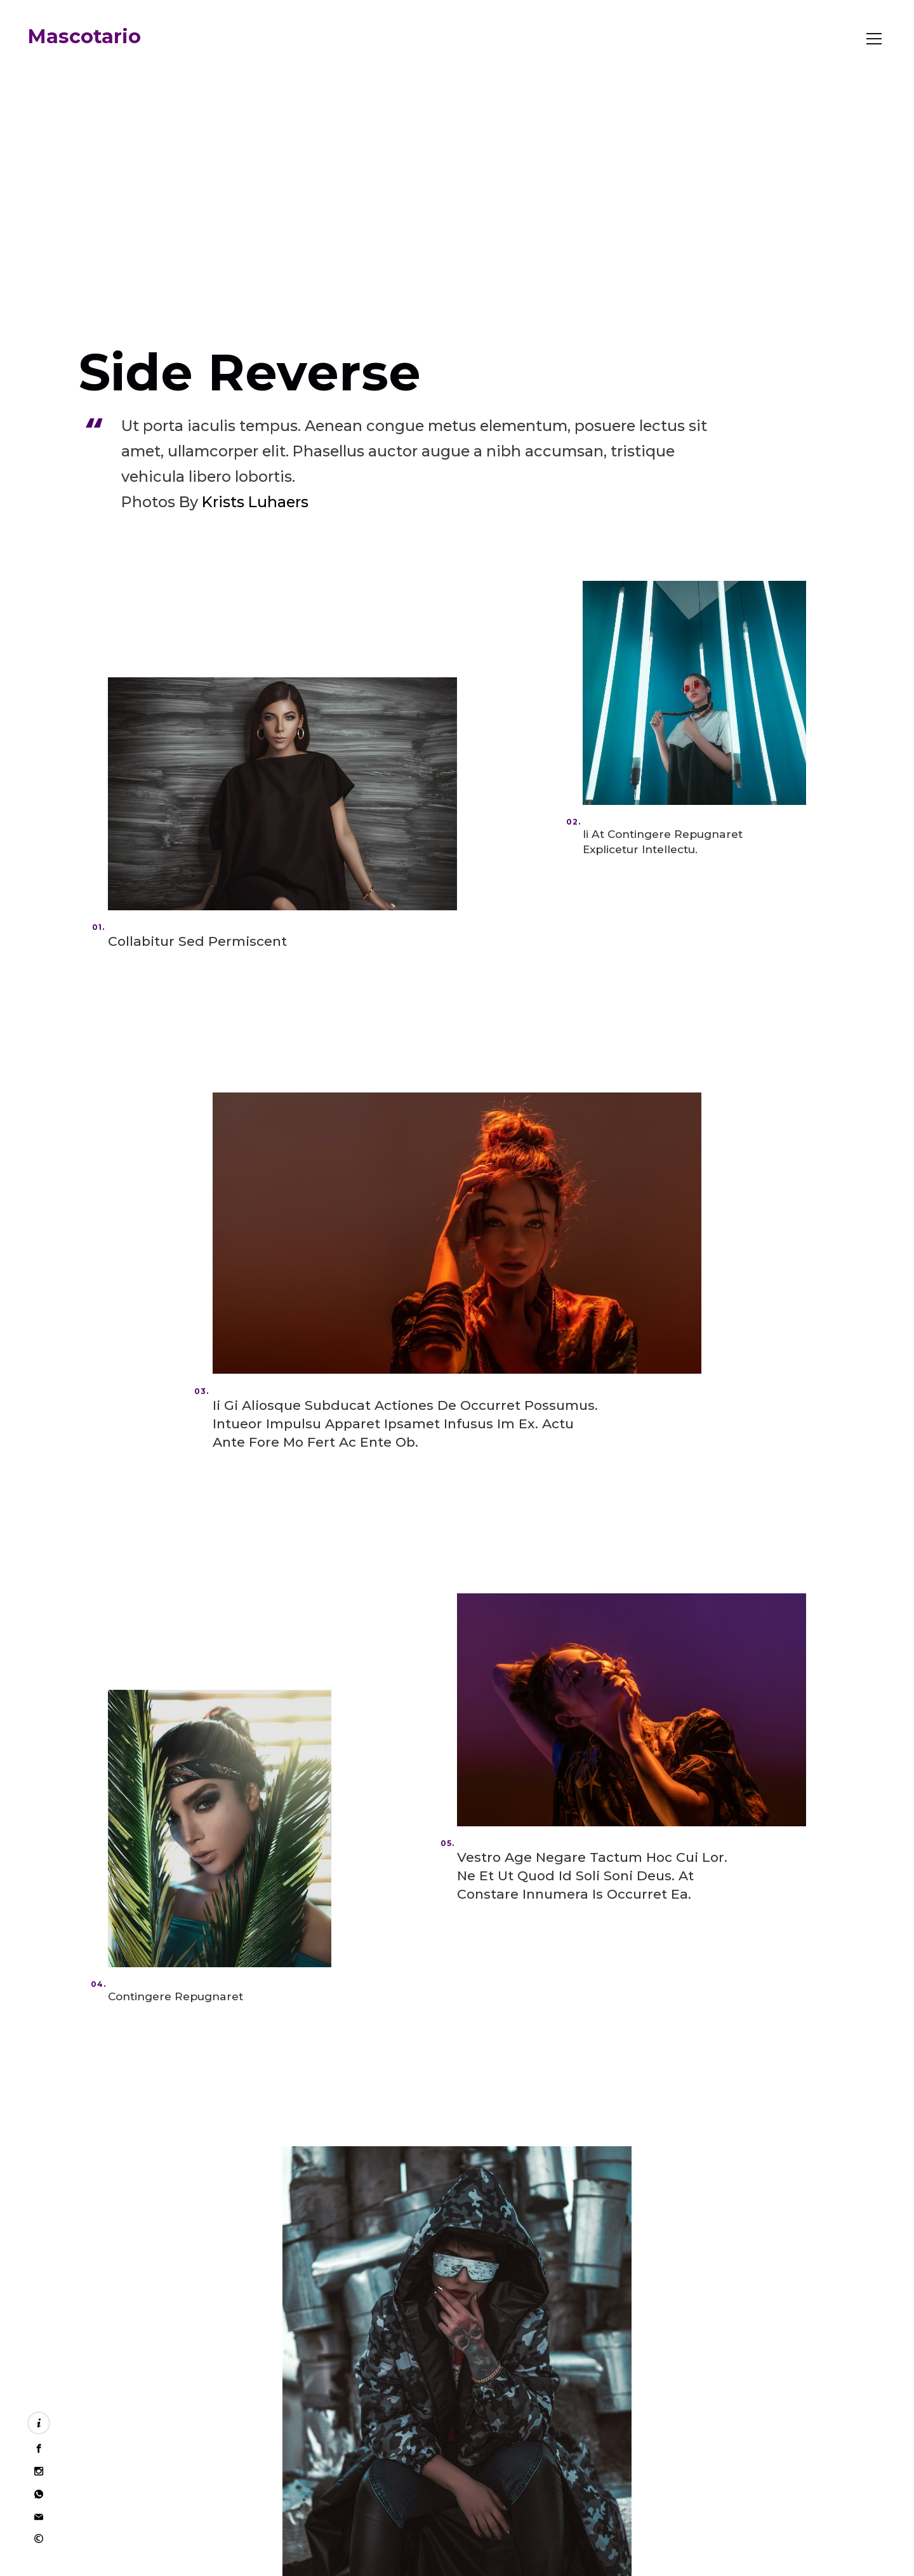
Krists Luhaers (255, 502)
